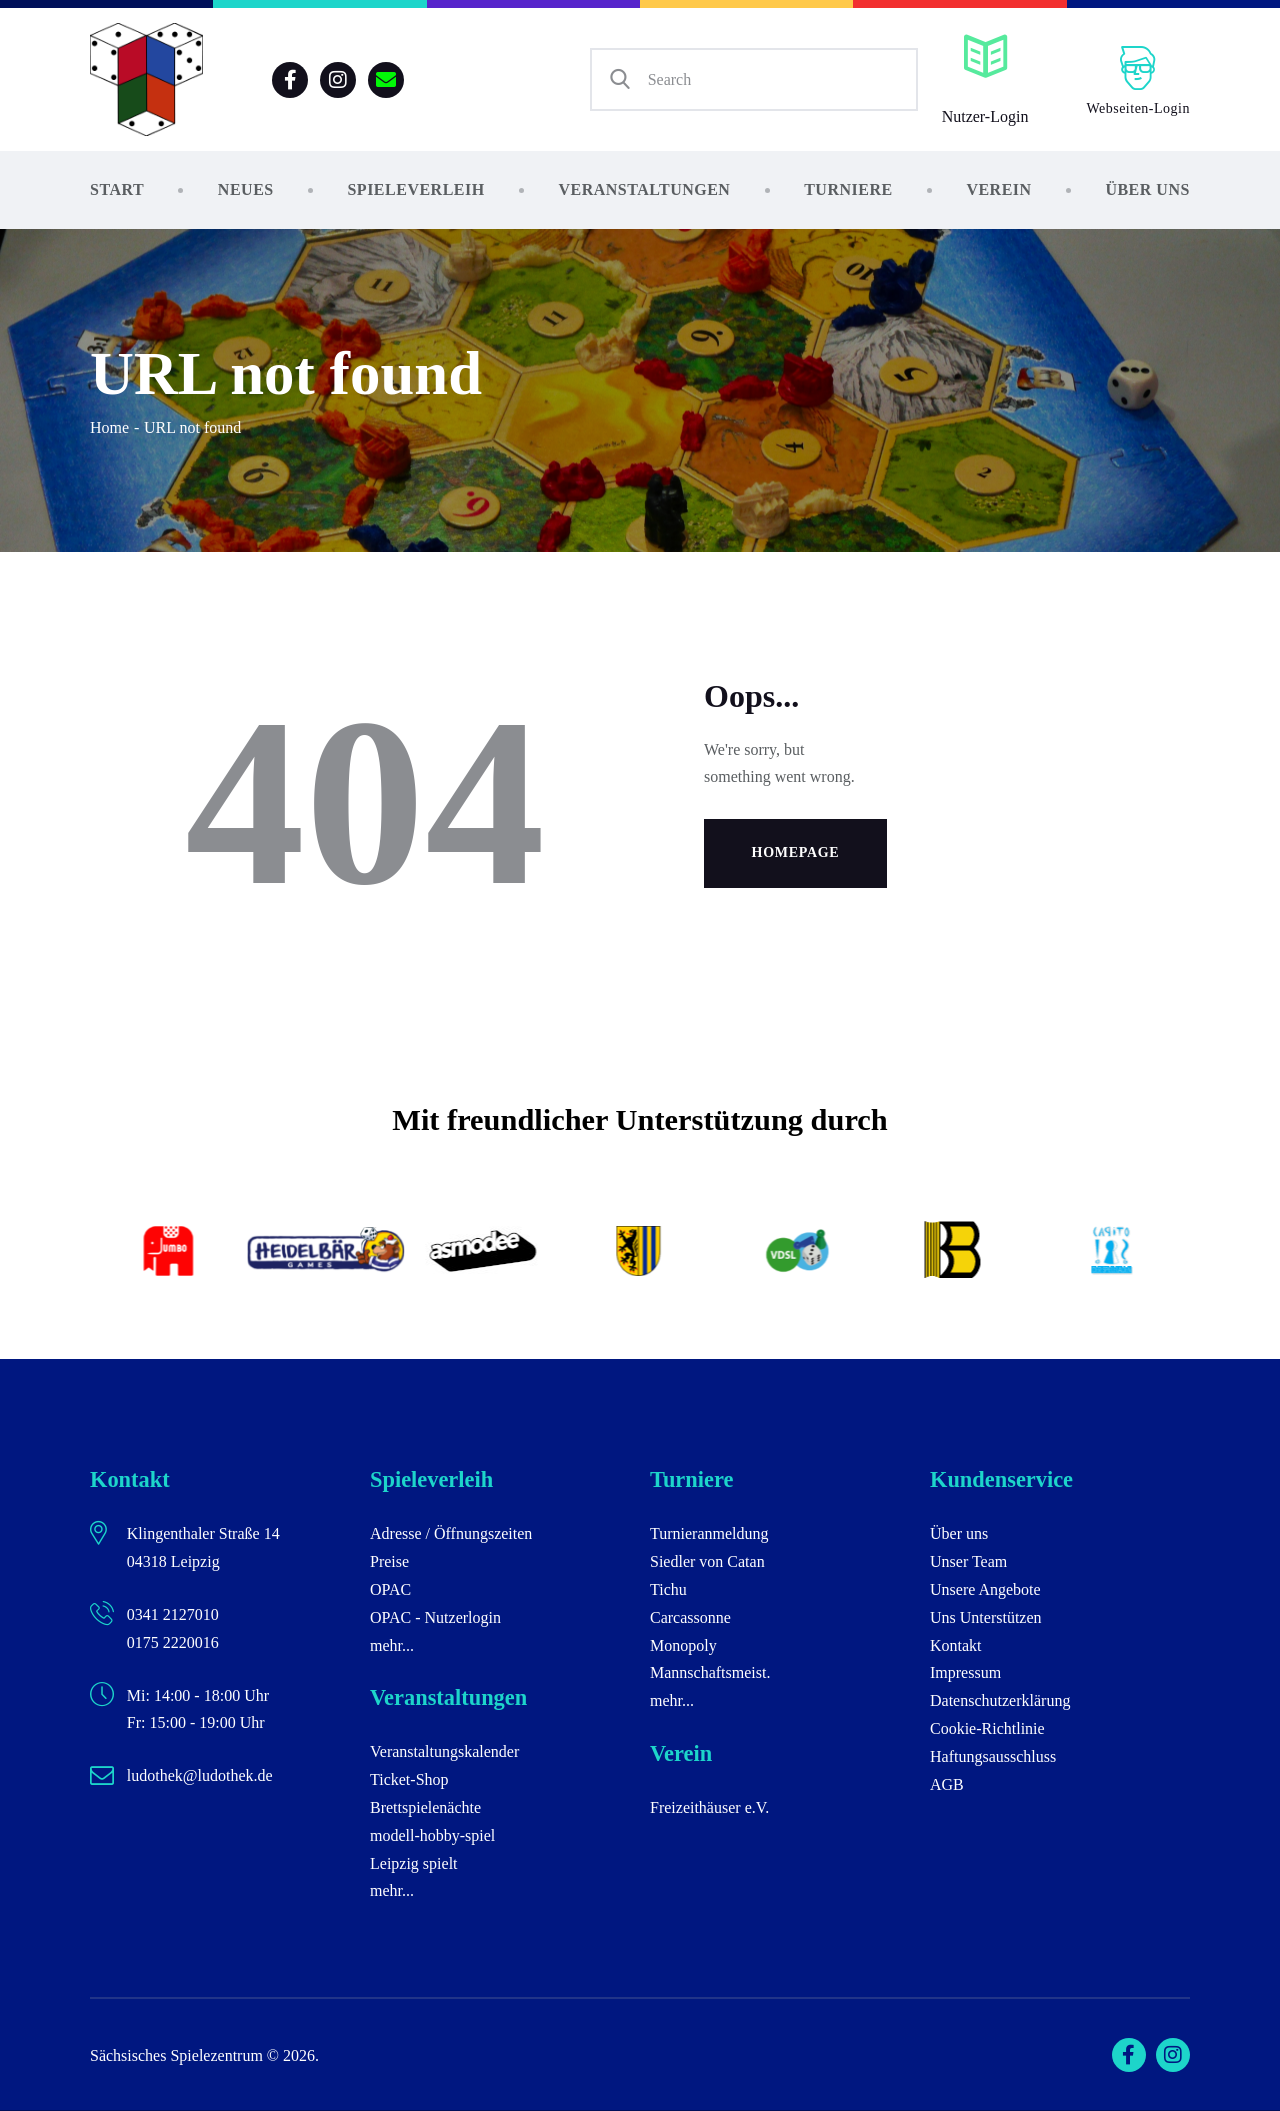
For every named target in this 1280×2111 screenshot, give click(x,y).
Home (109, 427)
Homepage (796, 852)
